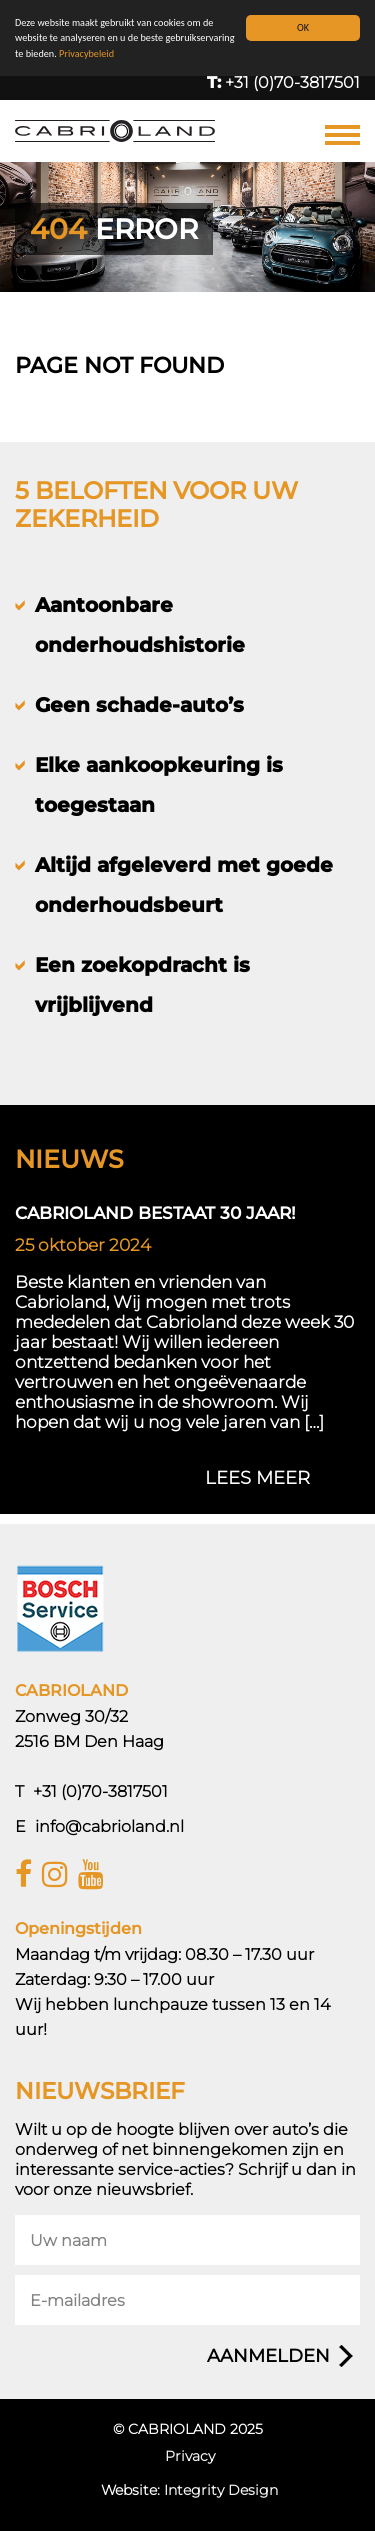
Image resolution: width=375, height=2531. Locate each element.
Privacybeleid (86, 53)
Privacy (190, 2456)
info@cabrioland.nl (109, 1826)
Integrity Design (221, 2490)
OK (303, 27)
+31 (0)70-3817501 (283, 82)
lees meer (257, 1478)
